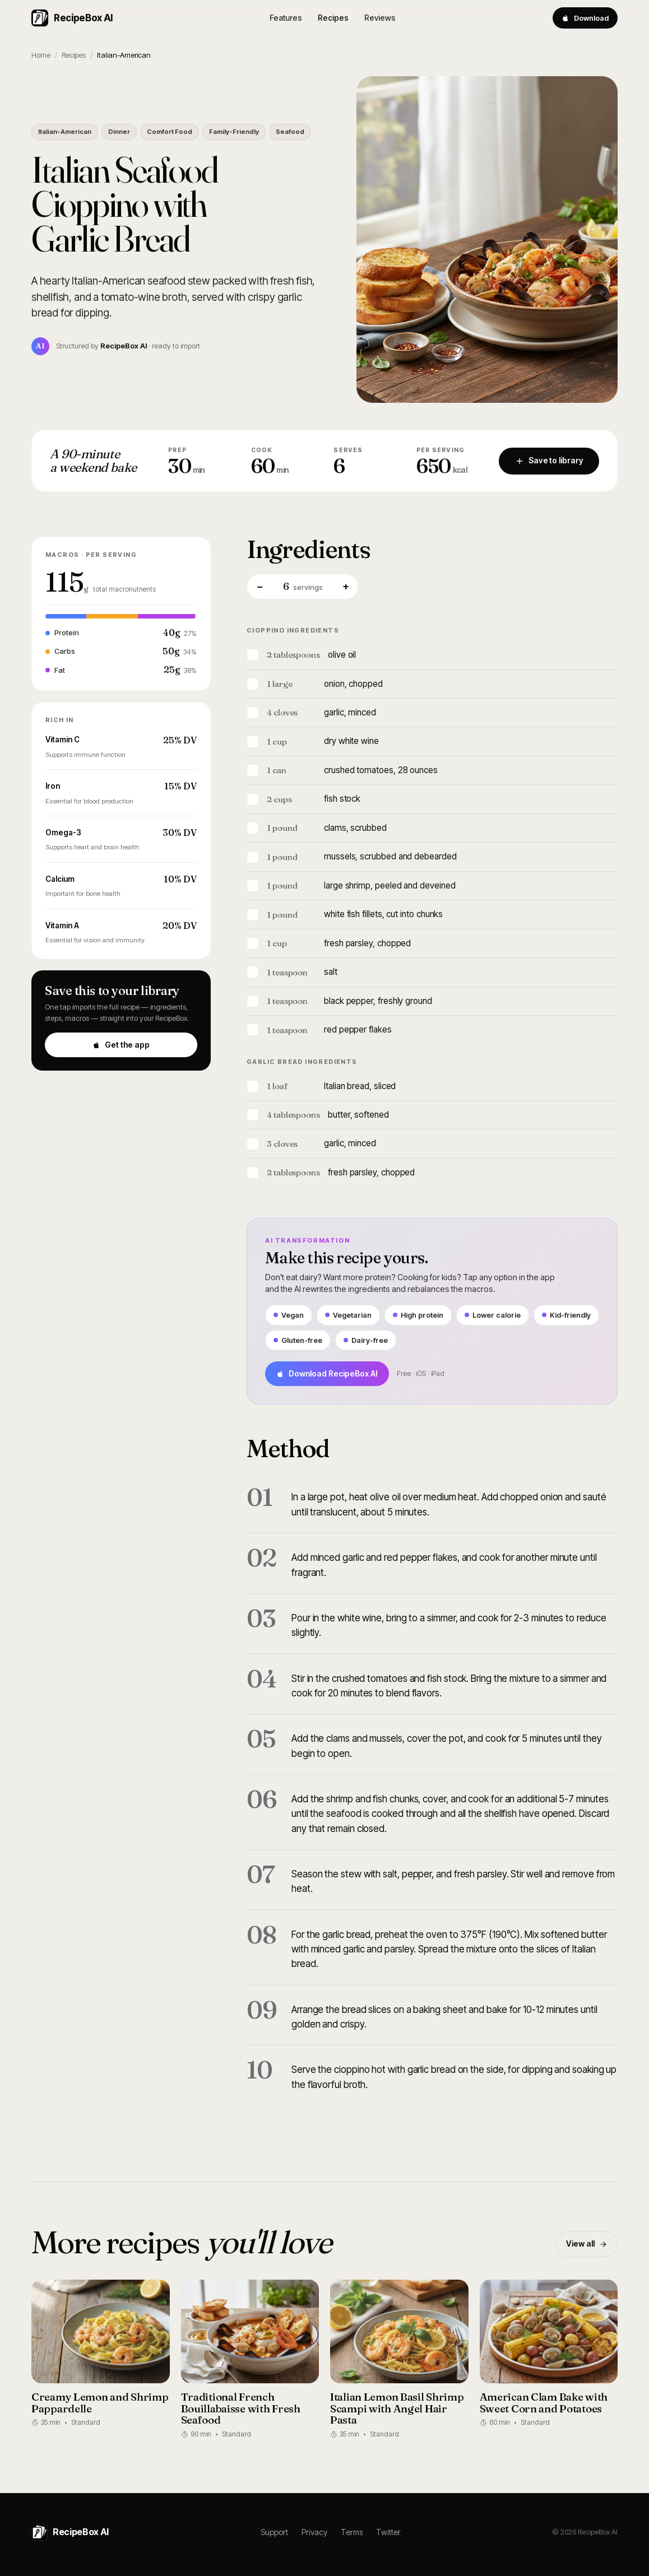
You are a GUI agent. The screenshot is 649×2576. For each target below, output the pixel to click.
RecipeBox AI (72, 18)
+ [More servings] (345, 586)
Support (274, 2532)
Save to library (549, 460)
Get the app (121, 1044)
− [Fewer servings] (260, 586)
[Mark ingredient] (253, 655)
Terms (352, 2532)
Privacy (314, 2532)
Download (585, 17)
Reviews (380, 17)
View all (586, 2243)
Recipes (333, 17)
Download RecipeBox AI (327, 1373)
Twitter (388, 2532)
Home (40, 54)
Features (286, 17)
